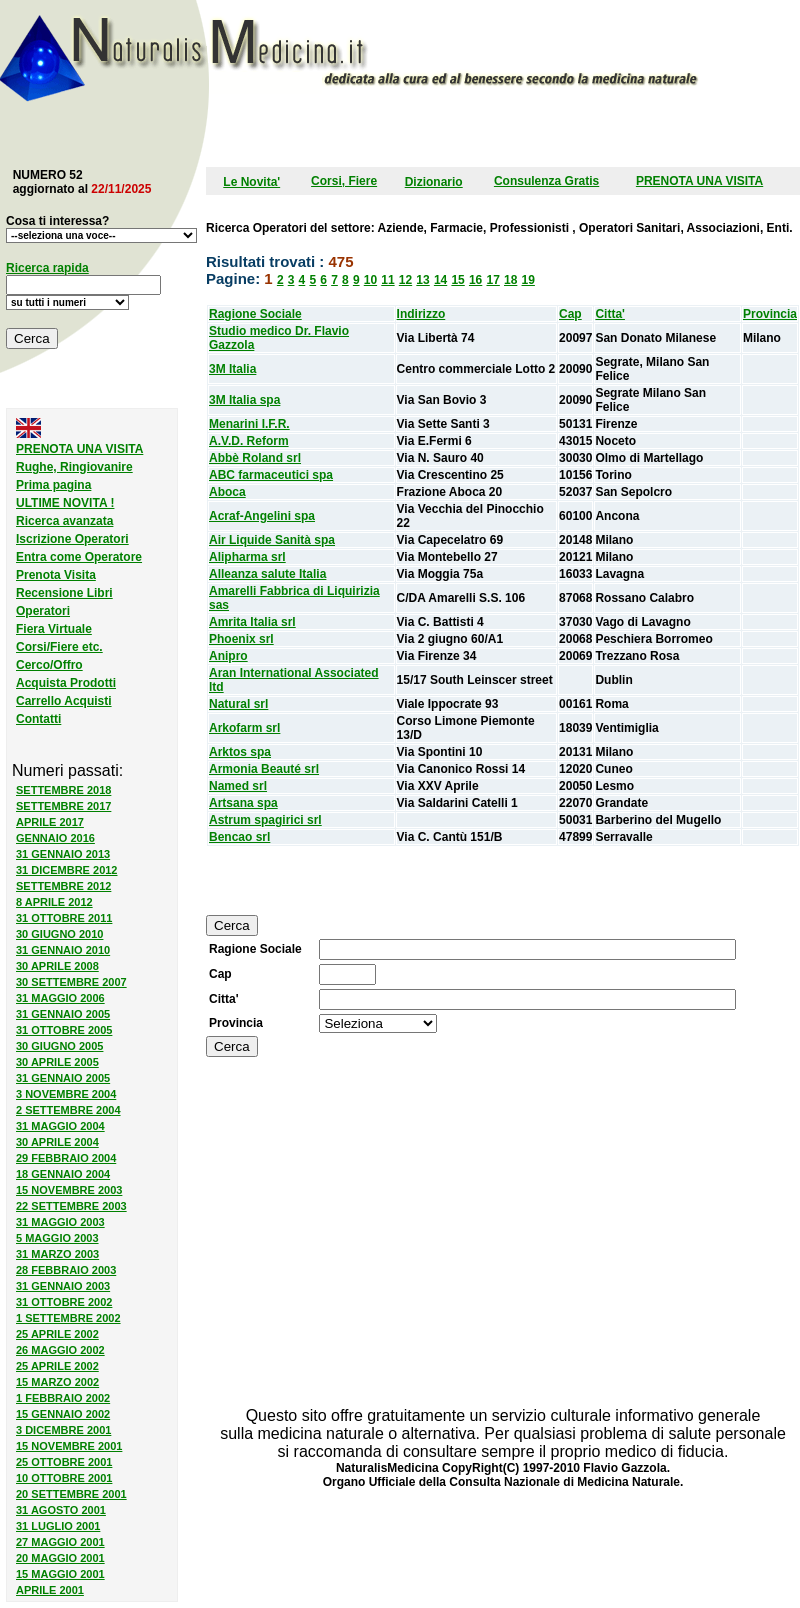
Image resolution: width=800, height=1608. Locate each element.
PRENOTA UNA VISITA (699, 181)
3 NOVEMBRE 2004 (66, 1094)
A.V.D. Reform (249, 441)
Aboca (227, 492)
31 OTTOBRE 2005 (64, 1030)
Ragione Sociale (255, 314)
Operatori (43, 611)
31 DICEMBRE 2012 (67, 870)
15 (457, 280)
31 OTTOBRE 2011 (64, 918)
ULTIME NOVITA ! (65, 503)
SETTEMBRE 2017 (63, 806)
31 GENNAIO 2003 (63, 1286)
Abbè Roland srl (255, 458)
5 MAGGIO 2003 (57, 1238)
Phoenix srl (241, 639)
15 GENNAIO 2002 (63, 1414)
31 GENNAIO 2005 (63, 1014)
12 (405, 280)
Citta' (610, 314)
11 (387, 280)
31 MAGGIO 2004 (60, 1126)
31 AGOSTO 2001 (61, 1510)
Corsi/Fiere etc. (59, 647)
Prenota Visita (56, 575)
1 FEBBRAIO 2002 (63, 1398)
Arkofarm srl (244, 728)
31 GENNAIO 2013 (63, 854)
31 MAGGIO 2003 (60, 1222)
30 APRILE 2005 (57, 1062)
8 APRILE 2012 (54, 902)
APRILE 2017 (50, 822)
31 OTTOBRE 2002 (64, 1302)
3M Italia (232, 369)
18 (510, 280)
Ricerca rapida (47, 268)
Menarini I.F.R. (249, 424)
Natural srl (238, 704)
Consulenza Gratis (546, 181)
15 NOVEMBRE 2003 (69, 1190)
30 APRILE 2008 (57, 966)
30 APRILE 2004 (57, 1142)
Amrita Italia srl (252, 622)
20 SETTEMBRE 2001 (71, 1494)
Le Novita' (251, 182)
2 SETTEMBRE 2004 (68, 1110)
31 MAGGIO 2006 (60, 998)
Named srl (238, 786)
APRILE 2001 (50, 1590)
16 (475, 280)
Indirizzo (421, 314)
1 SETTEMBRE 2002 (68, 1318)
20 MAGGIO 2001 (60, 1558)
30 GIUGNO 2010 (59, 934)
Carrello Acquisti (64, 701)
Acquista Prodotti (66, 683)
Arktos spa (240, 752)
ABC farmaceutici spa (271, 475)
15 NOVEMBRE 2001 (69, 1446)
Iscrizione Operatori (72, 539)
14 (440, 280)
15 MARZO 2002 (57, 1382)
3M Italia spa (244, 400)
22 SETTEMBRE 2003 (71, 1206)
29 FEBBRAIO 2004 (66, 1158)
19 (528, 280)
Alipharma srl (247, 557)
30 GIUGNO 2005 (59, 1046)
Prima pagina (53, 485)
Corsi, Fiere (344, 181)
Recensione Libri (64, 593)
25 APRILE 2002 (57, 1334)
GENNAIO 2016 (55, 838)
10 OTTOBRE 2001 (64, 1478)
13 (422, 280)
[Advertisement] (455, 132)
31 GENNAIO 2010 (63, 950)
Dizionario (434, 182)
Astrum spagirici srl (265, 820)
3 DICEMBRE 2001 (63, 1430)
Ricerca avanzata (64, 521)
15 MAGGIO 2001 (60, 1574)
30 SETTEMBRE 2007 (71, 982)
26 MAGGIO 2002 (60, 1350)
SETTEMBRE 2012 (63, 886)
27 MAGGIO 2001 (60, 1542)
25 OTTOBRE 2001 (64, 1462)
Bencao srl (239, 837)
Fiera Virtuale (54, 629)
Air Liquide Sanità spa (272, 540)
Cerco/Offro (49, 665)
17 (492, 280)
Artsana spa (243, 803)
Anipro (228, 656)
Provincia (770, 314)
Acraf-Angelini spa (262, 516)
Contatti (38, 719)
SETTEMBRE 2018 (63, 790)
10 (370, 280)
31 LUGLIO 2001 (58, 1526)
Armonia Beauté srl (264, 769)
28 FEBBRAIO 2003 (66, 1270)
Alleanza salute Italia (267, 574)
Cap (570, 314)
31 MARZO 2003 (57, 1254)
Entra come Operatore (79, 557)
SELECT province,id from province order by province (378, 1023)
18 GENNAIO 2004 (63, 1174)
